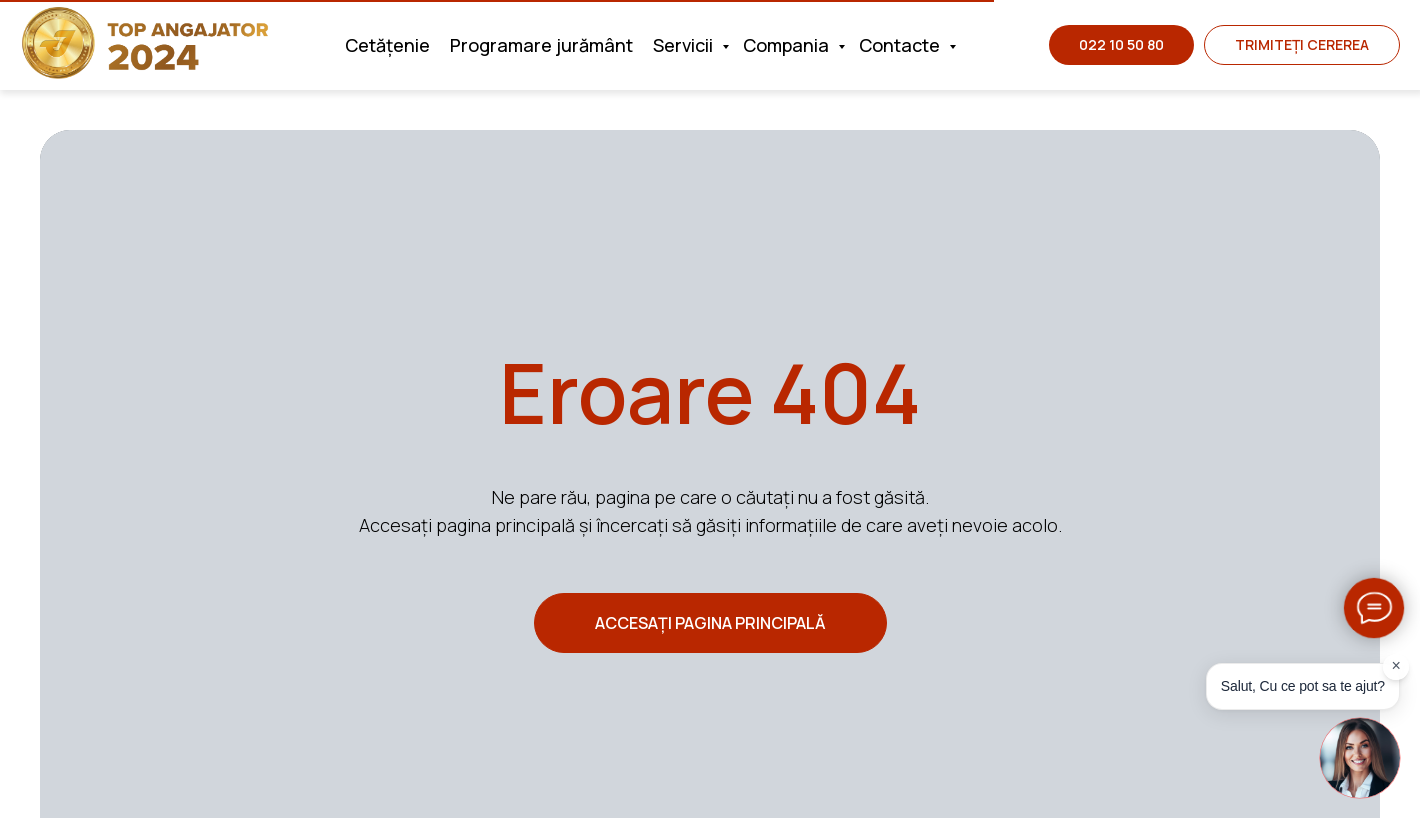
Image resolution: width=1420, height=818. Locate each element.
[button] (1302, 45)
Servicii (685, 45)
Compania (788, 45)
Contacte (901, 45)
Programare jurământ (541, 45)
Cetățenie (387, 45)
